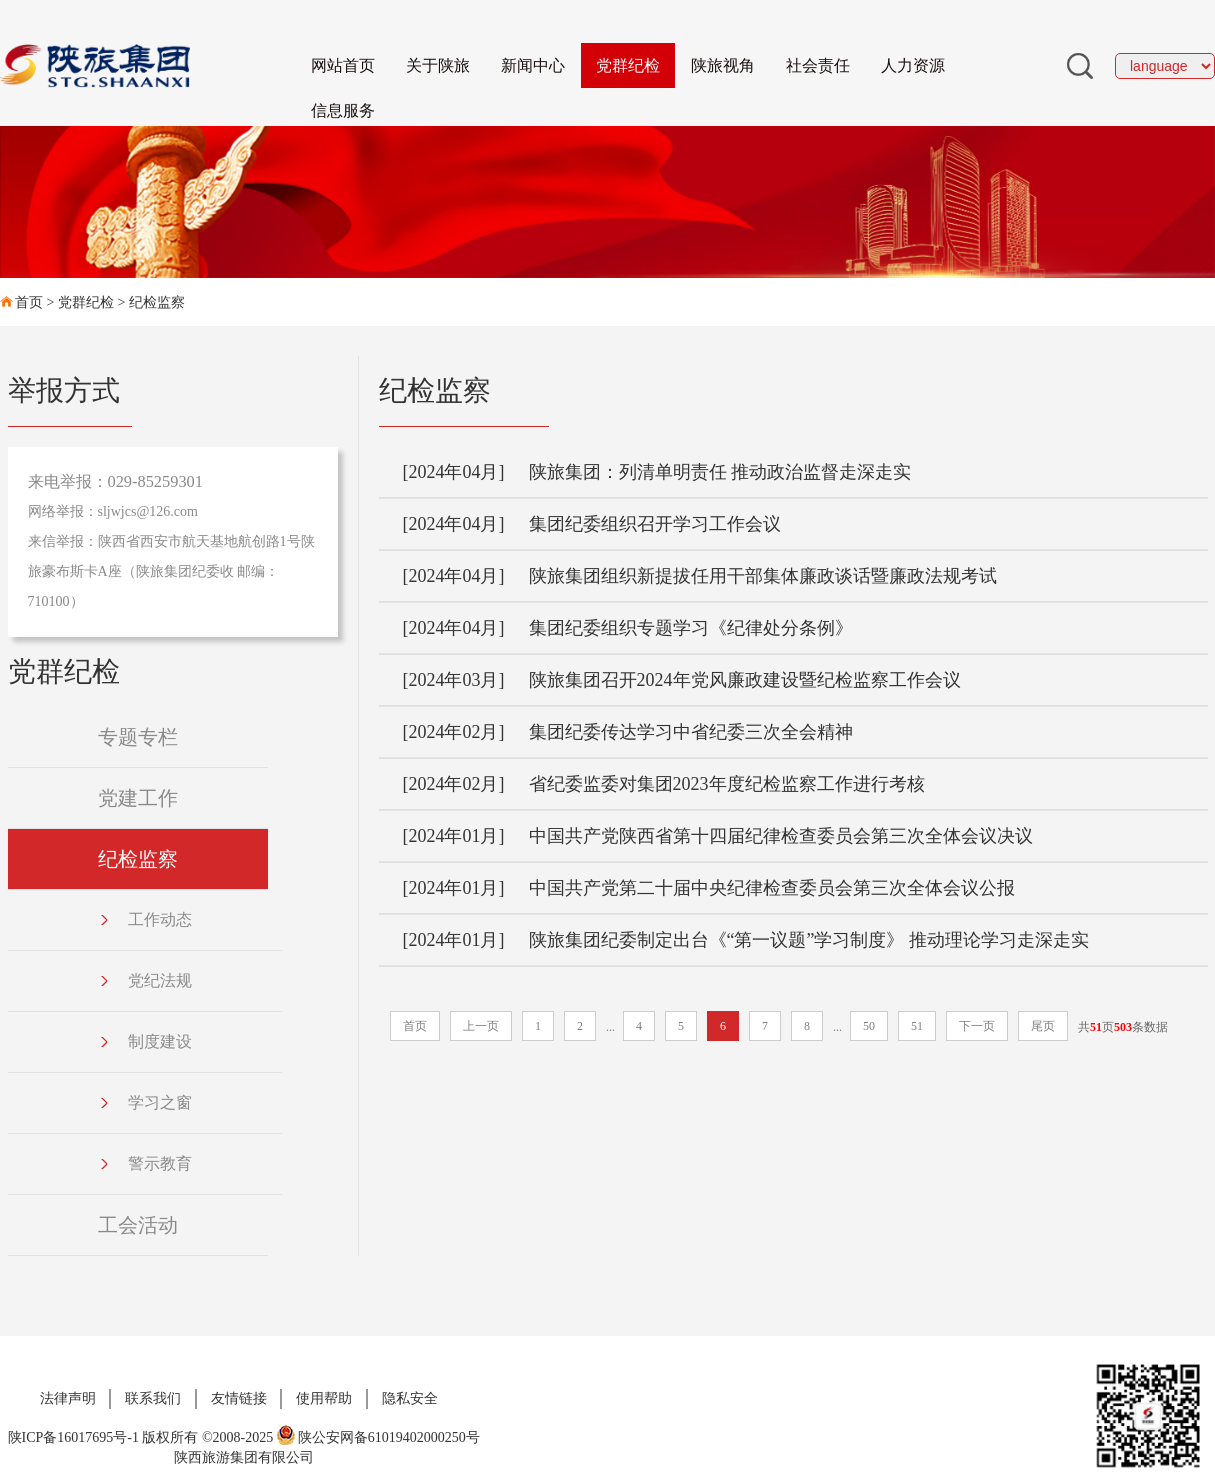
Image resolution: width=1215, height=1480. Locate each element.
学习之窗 (145, 1102)
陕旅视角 (723, 65)
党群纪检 (628, 65)
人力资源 (913, 65)
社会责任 (818, 65)
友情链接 (239, 1398)
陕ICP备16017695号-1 (73, 1437)
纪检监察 (157, 302)
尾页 (1043, 1026)
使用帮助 (324, 1398)
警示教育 (145, 1163)
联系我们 (153, 1398)
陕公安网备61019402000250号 (378, 1437)
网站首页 (343, 65)
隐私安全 (410, 1398)
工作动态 (145, 919)
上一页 (481, 1026)
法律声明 (68, 1398)
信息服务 (343, 110)
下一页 (977, 1026)
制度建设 (145, 1041)
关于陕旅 (438, 65)
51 (917, 1026)
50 (869, 1026)
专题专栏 (138, 737)
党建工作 (138, 798)
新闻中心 (533, 65)
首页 (29, 302)
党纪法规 (145, 980)
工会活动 (138, 1225)
